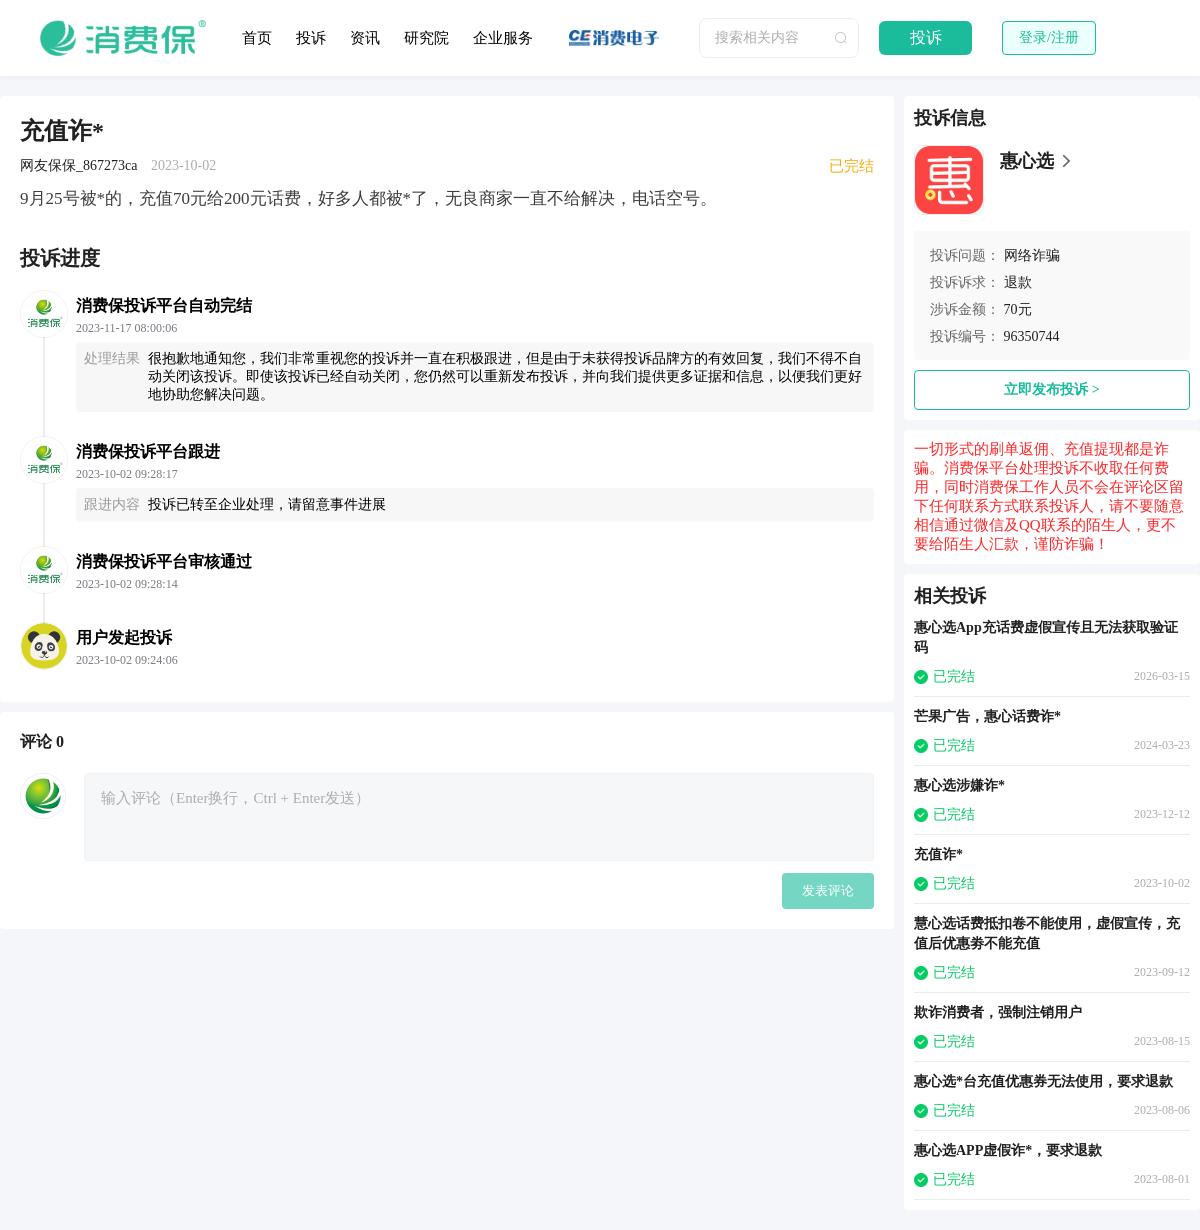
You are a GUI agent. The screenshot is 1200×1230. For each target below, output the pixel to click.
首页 (257, 38)
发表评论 (828, 890)
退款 (1018, 282)
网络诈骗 (1032, 255)
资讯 (365, 38)
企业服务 (503, 38)
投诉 (311, 38)
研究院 (426, 38)
